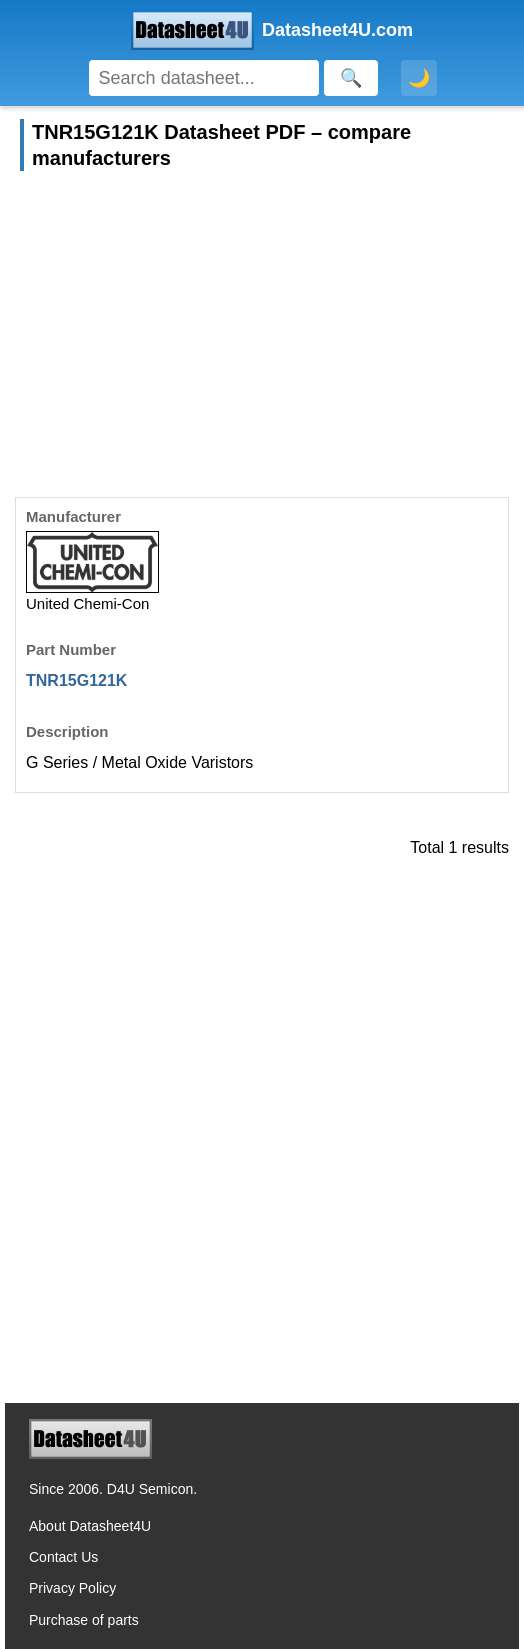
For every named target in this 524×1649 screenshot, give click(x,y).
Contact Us (63, 1557)
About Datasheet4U (90, 1526)
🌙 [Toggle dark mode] (419, 78)
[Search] (204, 78)
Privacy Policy (72, 1588)
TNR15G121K (76, 680)
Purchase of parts (84, 1620)
